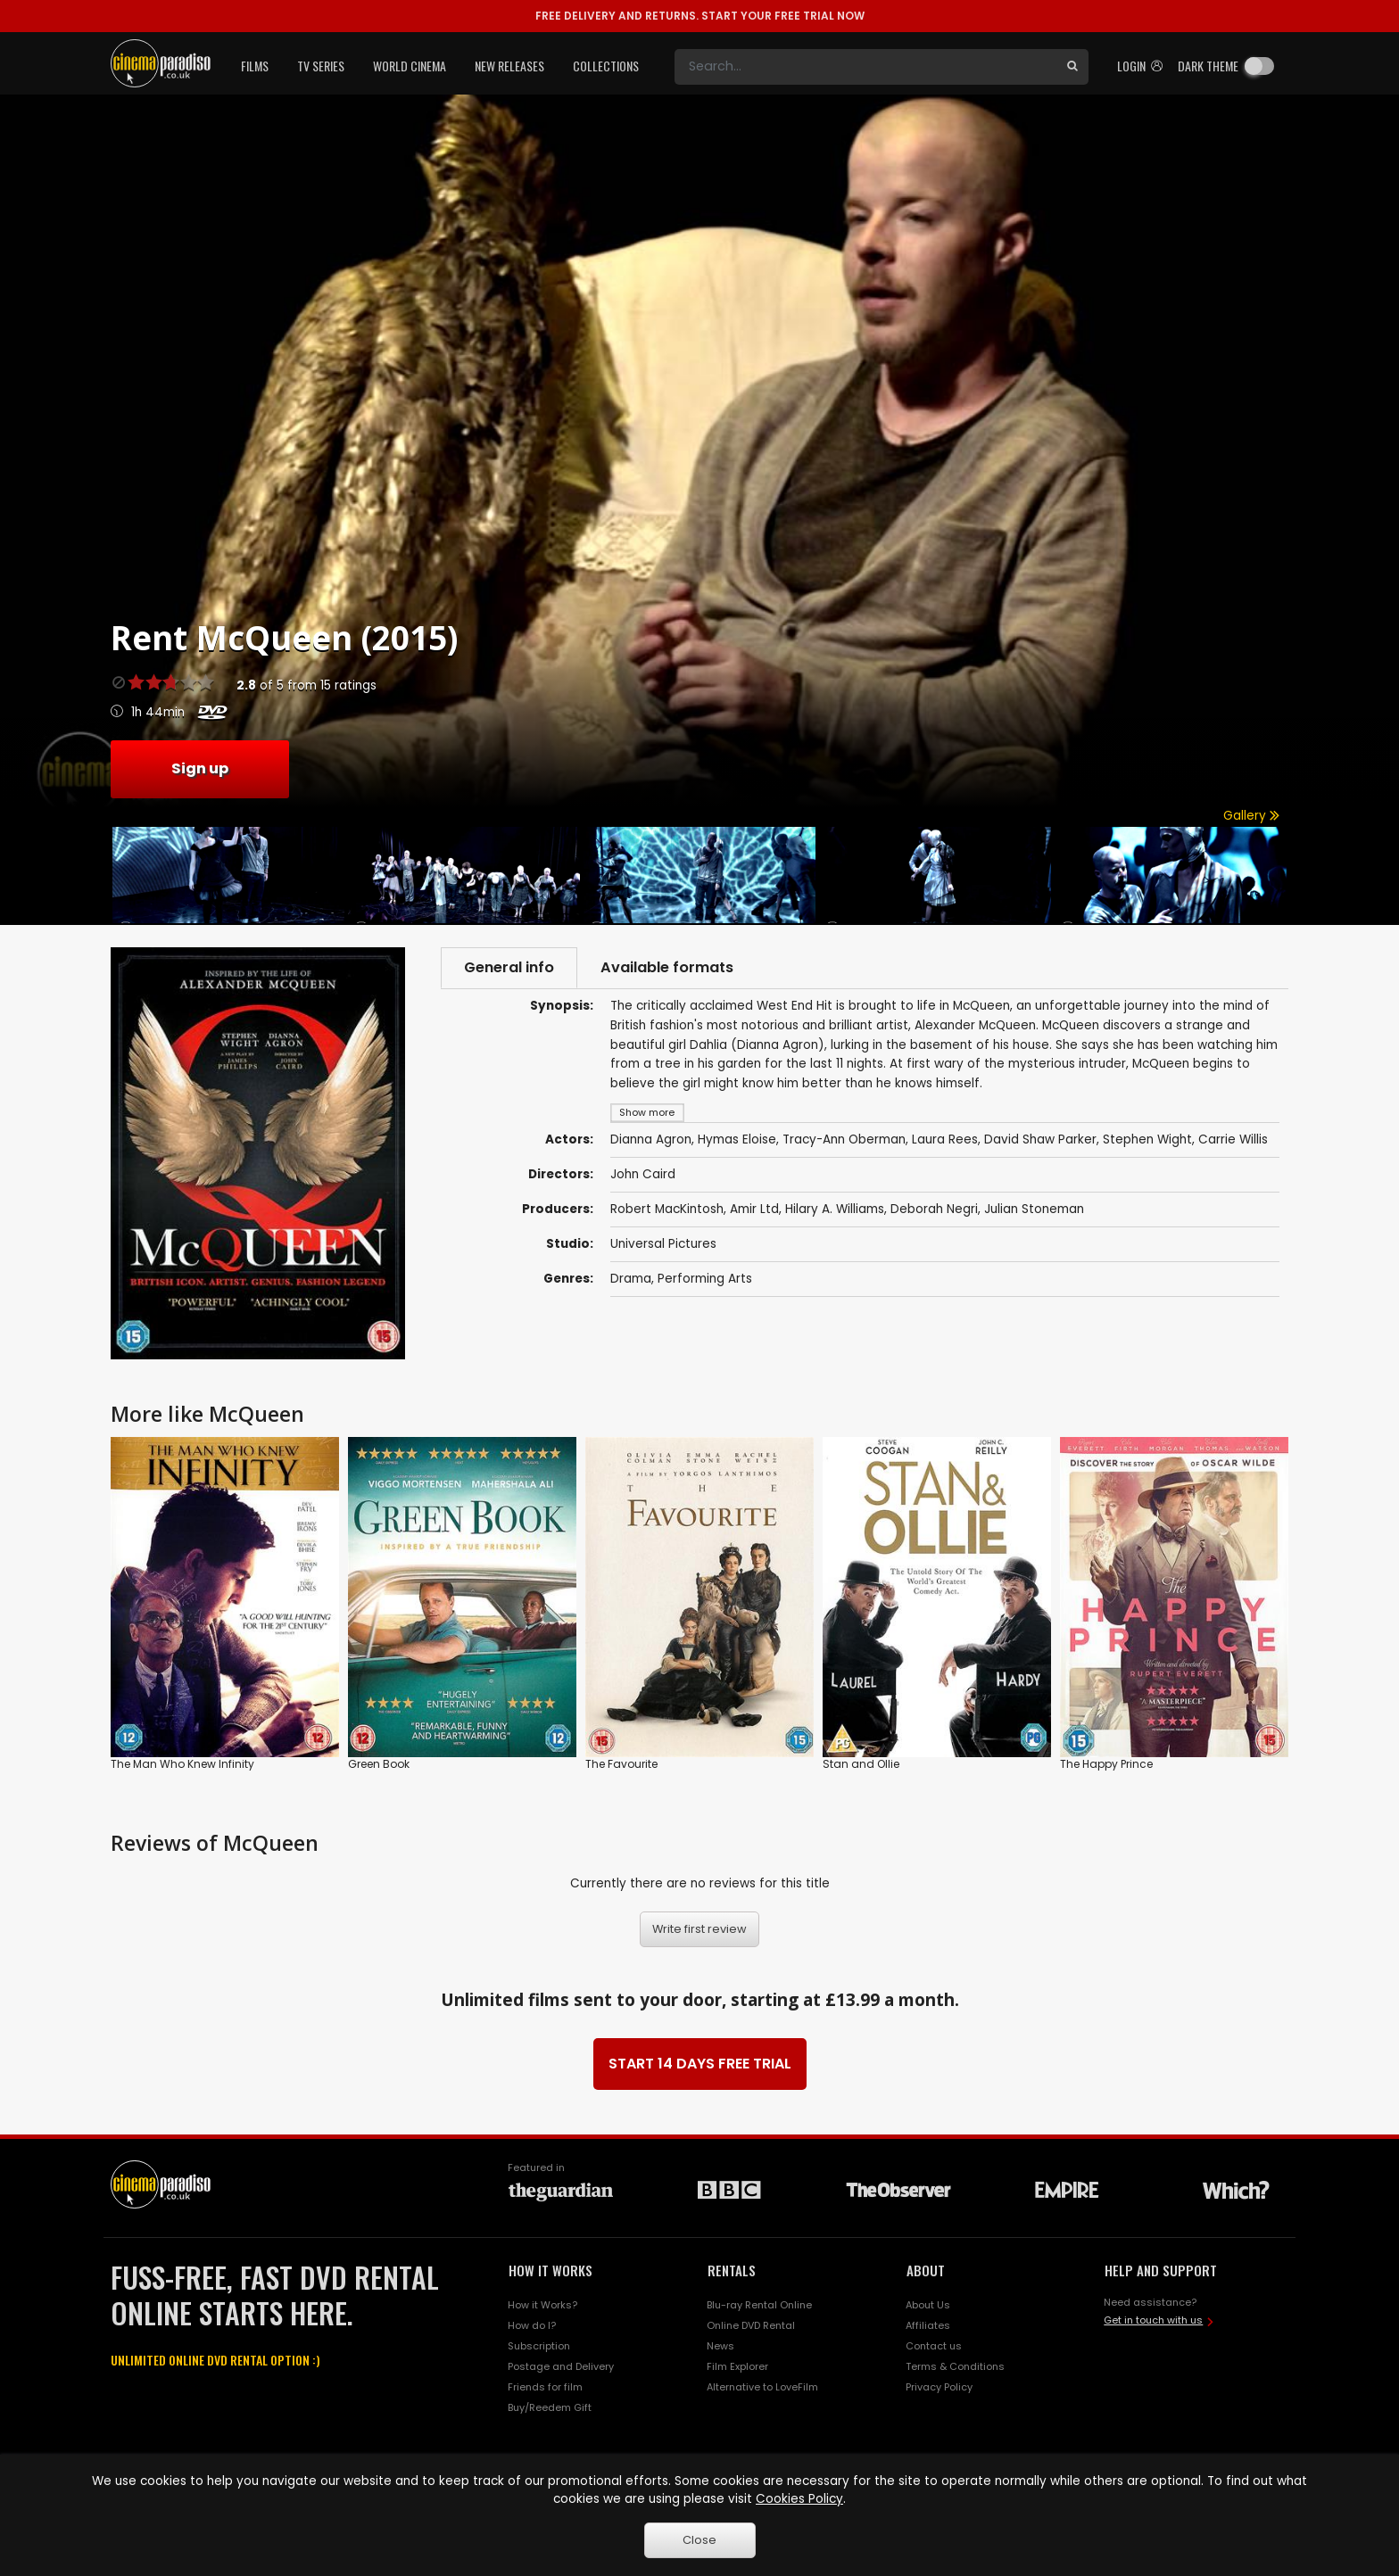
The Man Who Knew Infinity (182, 1763)
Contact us (934, 2346)
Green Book (379, 1763)
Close (699, 2539)
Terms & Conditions (955, 2366)
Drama (630, 1278)
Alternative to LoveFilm (762, 2387)
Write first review (699, 1928)
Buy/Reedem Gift (550, 2407)
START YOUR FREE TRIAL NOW (700, 15)
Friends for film (545, 2387)
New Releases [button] (509, 65)
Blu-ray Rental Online (759, 2305)
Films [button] (255, 65)
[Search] (865, 67)
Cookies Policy (799, 2498)
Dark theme (1208, 65)
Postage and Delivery (561, 2366)
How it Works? (542, 2305)
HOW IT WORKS (550, 2270)
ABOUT (925, 2270)
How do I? (532, 2325)
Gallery (1251, 815)
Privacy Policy (939, 2387)
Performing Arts (705, 1278)
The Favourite (621, 1763)
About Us (928, 2305)
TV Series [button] (320, 65)
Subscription (539, 2346)
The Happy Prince (1106, 1763)
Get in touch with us (1153, 2320)
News (720, 2346)
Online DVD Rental (751, 2325)
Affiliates (928, 2325)
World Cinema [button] (409, 65)
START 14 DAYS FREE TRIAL (699, 2063)
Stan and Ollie (861, 1763)
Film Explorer (737, 2366)
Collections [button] (606, 65)
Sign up (199, 768)
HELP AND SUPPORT (1161, 2270)
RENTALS (732, 2270)
